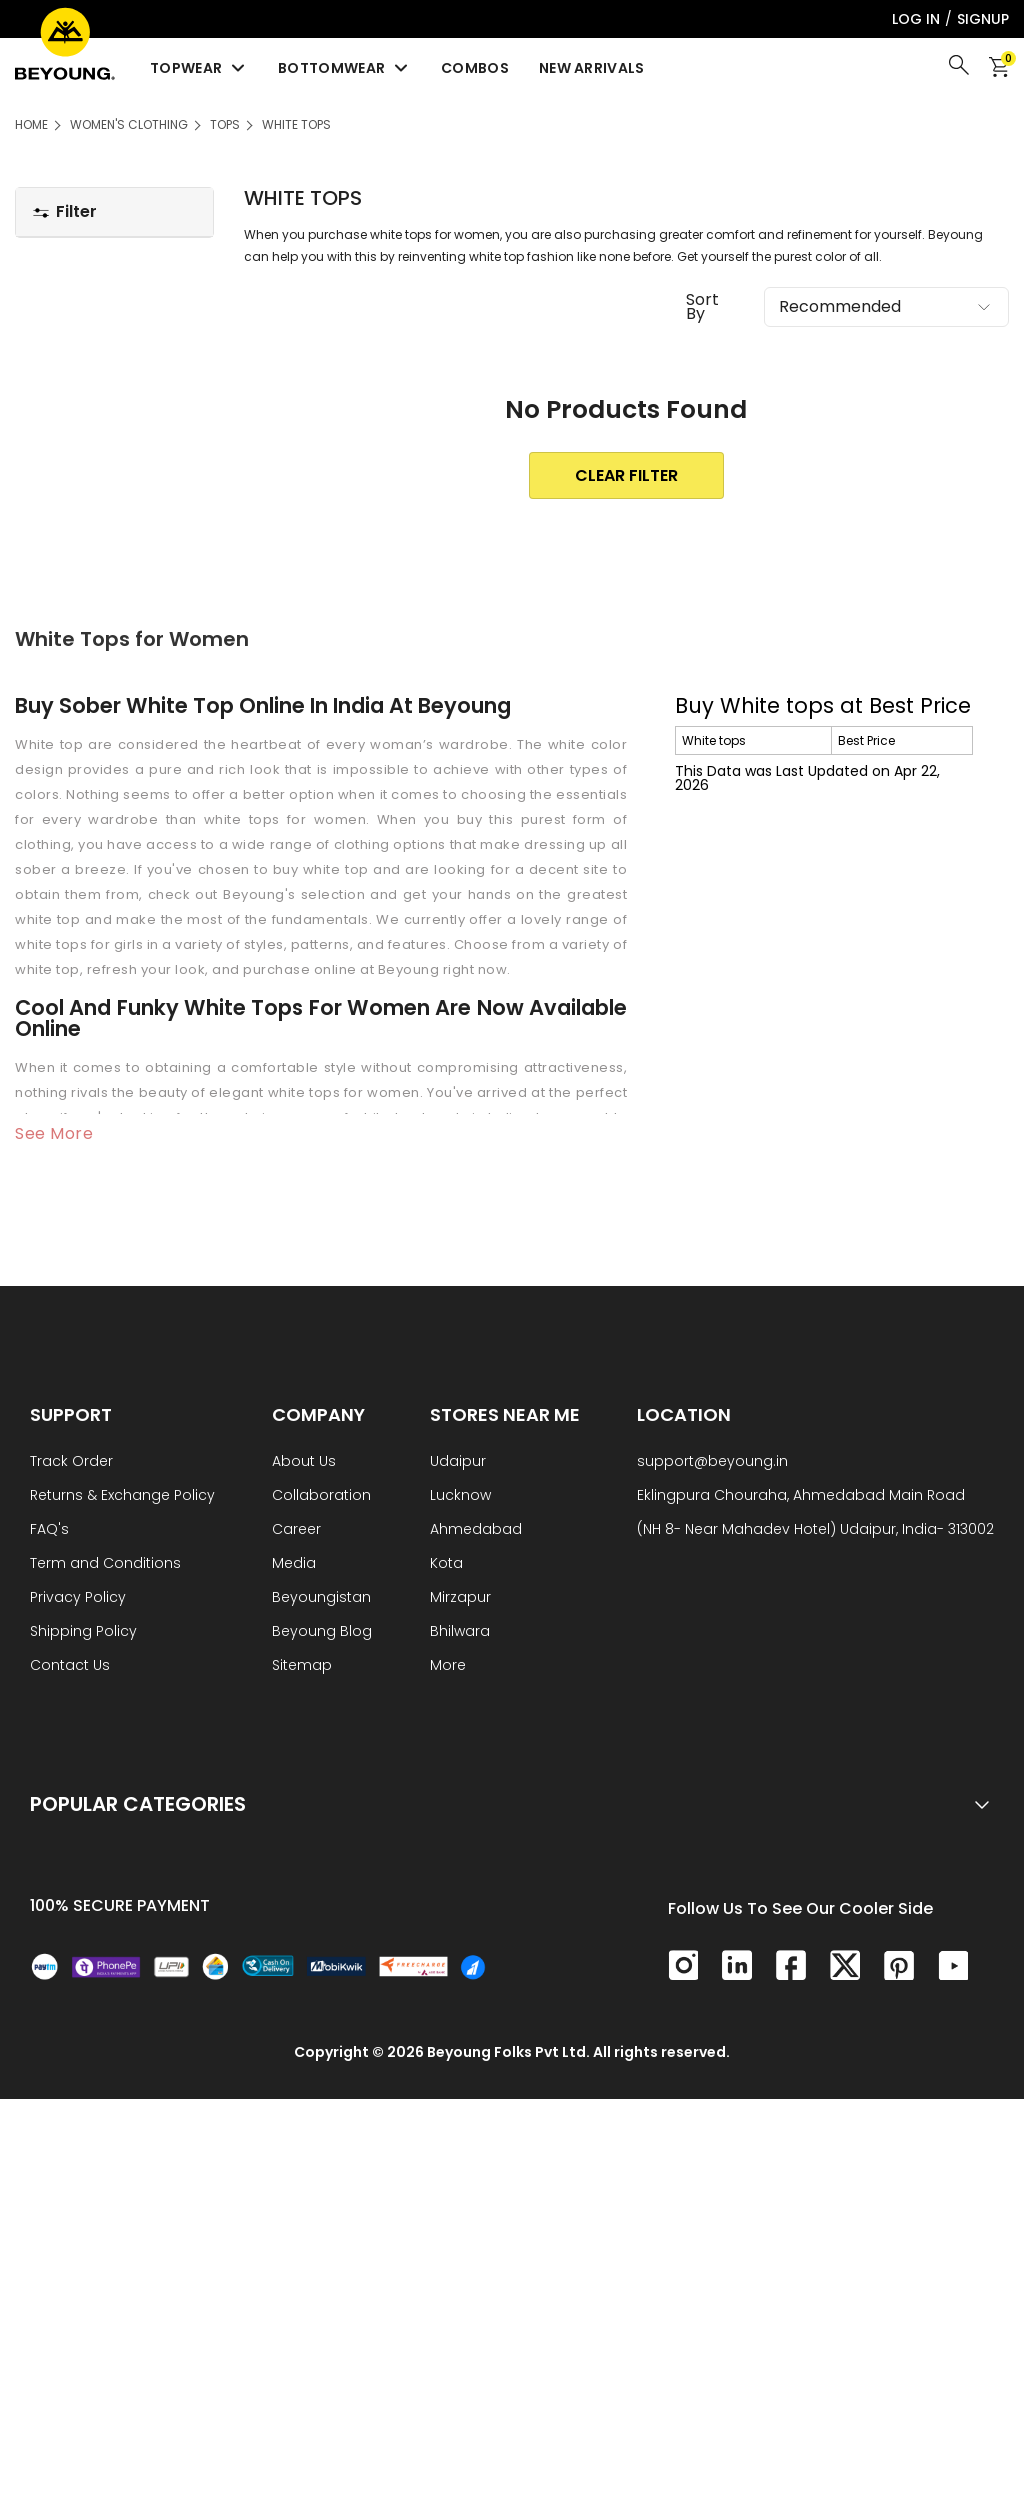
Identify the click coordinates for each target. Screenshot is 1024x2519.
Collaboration (321, 1496)
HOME (31, 124)
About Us (304, 1462)
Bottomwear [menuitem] (344, 68)
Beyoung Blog (322, 1632)
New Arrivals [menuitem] (592, 68)
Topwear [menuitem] (199, 68)
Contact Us (70, 1666)
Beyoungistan (321, 1598)
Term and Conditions (105, 1564)
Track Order (71, 1462)
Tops (225, 124)
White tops (296, 124)
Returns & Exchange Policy (122, 1496)
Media (294, 1564)
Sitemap (302, 1666)
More (448, 1666)
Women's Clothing (129, 124)
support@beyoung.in (712, 1462)
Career (296, 1530)
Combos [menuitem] (475, 68)
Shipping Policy (83, 1632)
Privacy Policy (78, 1598)
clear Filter (626, 475)
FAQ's (49, 1530)
